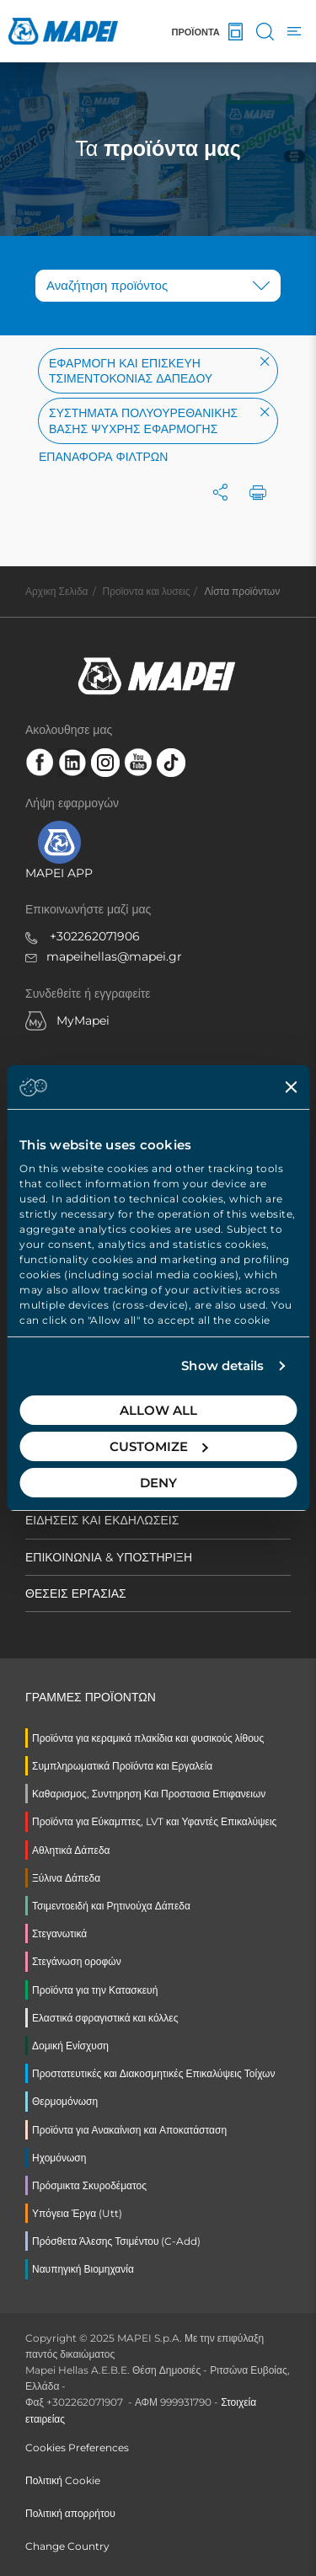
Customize (159, 1446)
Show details (222, 1366)
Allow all (158, 1410)
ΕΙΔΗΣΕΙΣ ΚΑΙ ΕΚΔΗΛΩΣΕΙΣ (102, 1520)
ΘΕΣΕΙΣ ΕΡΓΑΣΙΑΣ (75, 1593)
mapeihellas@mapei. (107, 956)
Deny (158, 1483)
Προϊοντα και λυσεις (146, 591)
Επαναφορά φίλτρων (103, 456)
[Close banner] (291, 1087)
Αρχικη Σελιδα (56, 591)
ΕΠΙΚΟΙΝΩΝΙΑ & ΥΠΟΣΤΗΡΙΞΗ (108, 1557)
